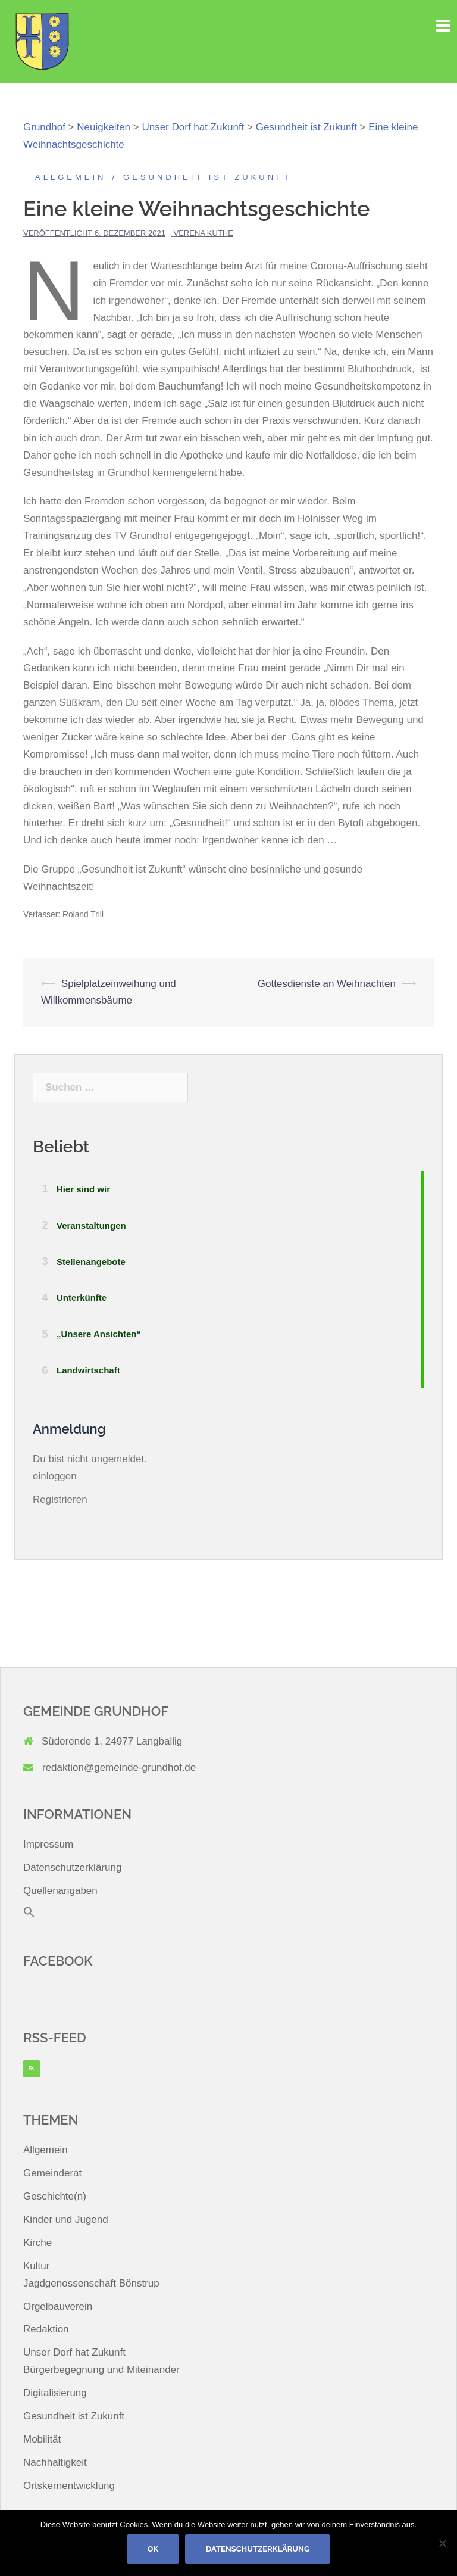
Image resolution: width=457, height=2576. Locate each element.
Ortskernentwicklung (69, 2485)
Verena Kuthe (203, 233)
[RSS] (31, 2068)
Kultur (36, 2266)
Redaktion (46, 2329)
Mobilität (42, 2439)
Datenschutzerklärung (72, 1867)
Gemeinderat (52, 2173)
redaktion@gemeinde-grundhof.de (119, 1767)
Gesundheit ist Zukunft (207, 177)
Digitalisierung (55, 2393)
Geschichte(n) (54, 2196)
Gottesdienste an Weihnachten (327, 983)
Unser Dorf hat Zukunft (74, 2352)
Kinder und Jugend (65, 2219)
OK (153, 2548)
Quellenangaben (60, 1890)
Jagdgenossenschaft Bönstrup (91, 2283)
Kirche (37, 2242)
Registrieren (60, 1499)
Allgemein (70, 177)
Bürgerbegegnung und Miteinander (101, 2369)
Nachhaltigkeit (55, 2462)
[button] (29, 1914)
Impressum (48, 1844)
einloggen (55, 1476)
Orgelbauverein (57, 2306)
